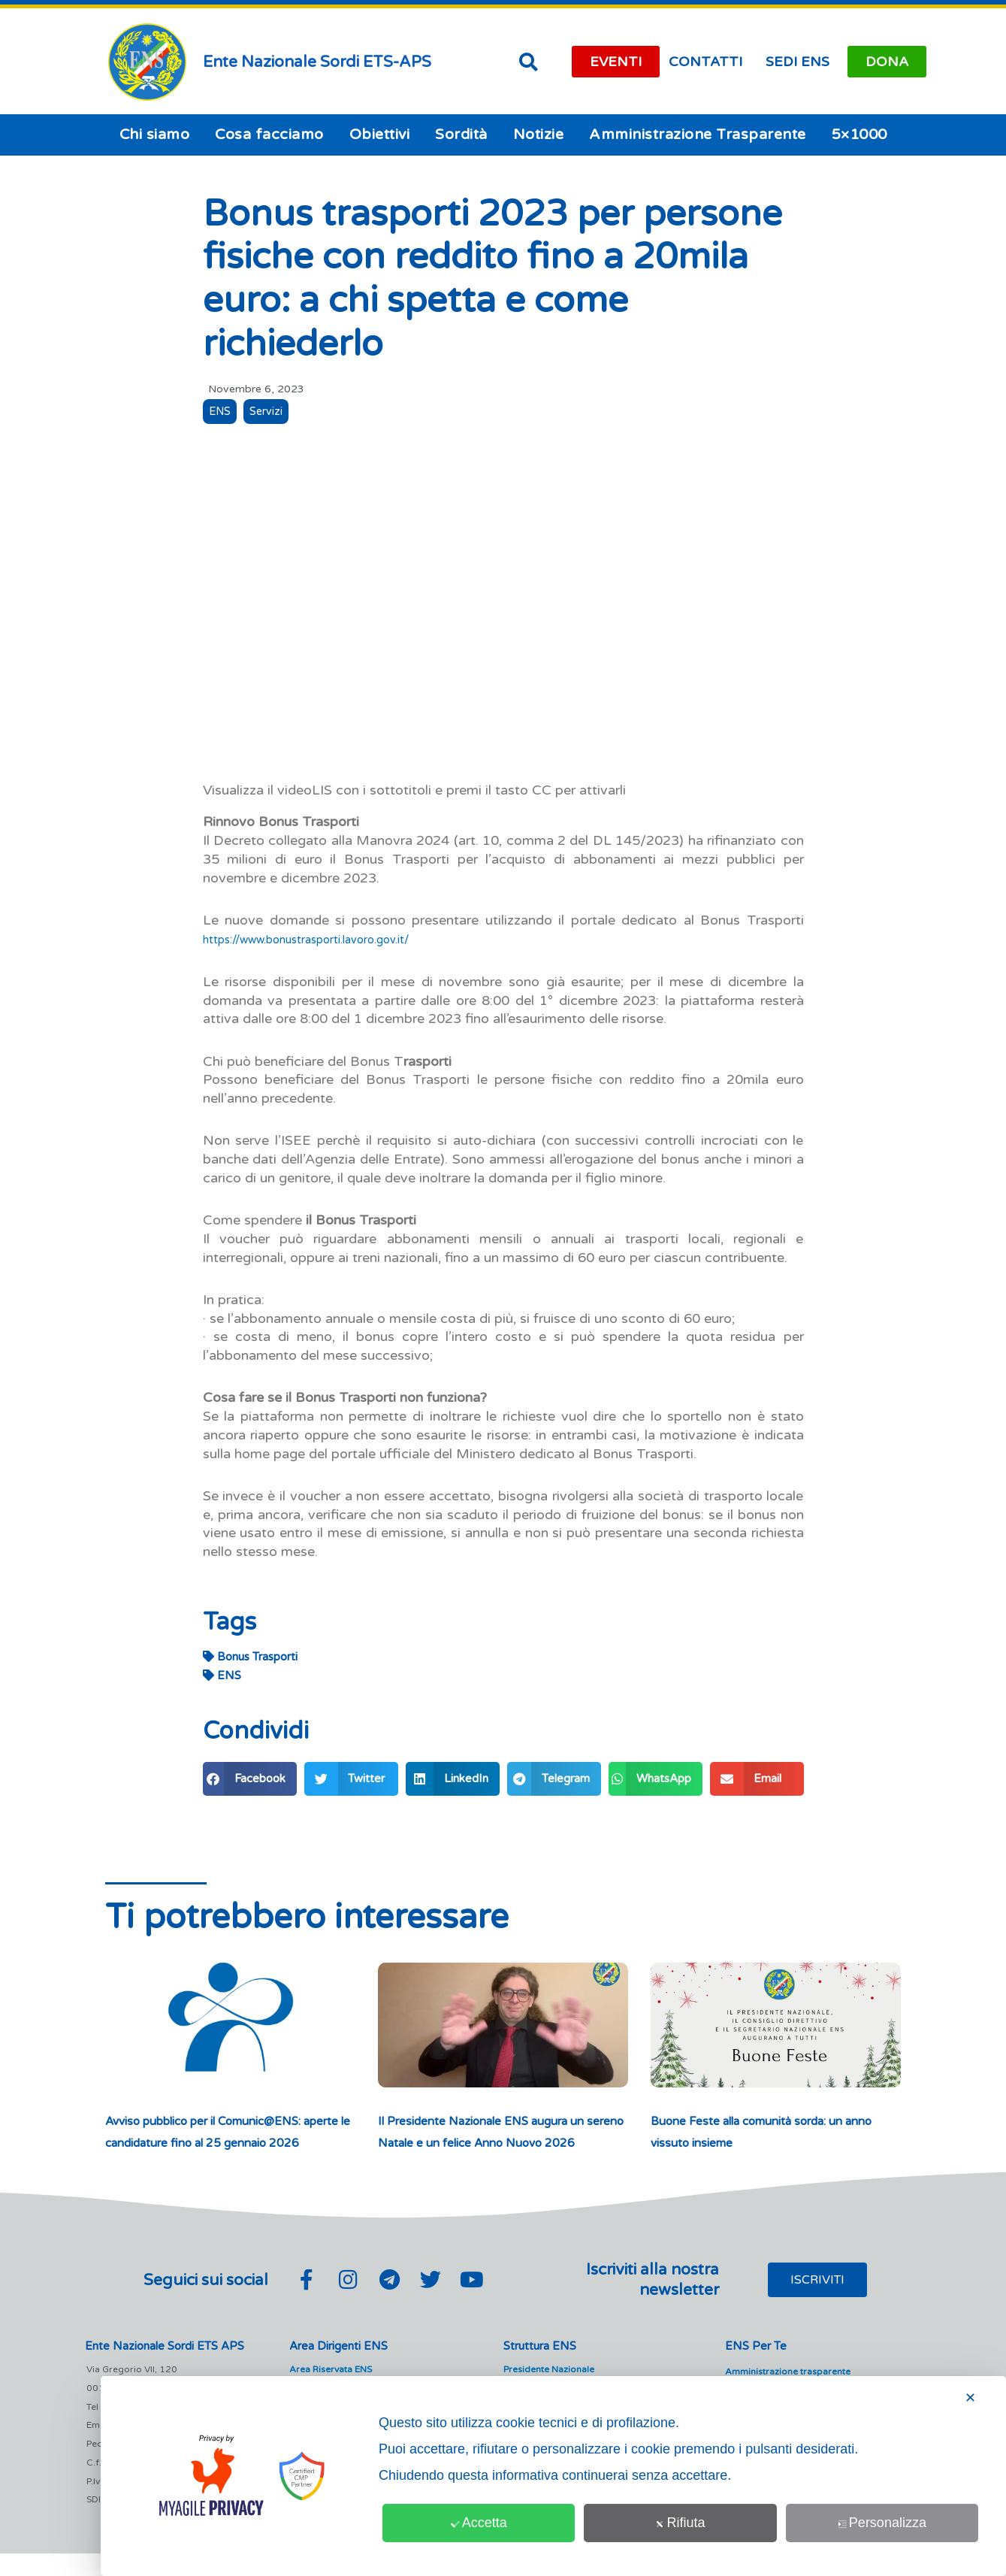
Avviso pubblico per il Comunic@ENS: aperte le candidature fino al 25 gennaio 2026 (229, 2143)
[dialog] (553, 2476)
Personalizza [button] (882, 2522)
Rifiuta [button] (680, 2522)
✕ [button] (970, 2397)
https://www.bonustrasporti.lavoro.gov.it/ (331, 940)
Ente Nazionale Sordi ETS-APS (317, 62)
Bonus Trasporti (250, 1657)
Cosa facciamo (269, 135)
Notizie (538, 135)
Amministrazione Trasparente (697, 135)
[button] (529, 61)
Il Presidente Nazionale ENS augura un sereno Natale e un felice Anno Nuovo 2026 (498, 2143)
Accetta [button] (480, 2522)
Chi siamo (154, 135)
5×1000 (859, 135)
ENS (222, 412)
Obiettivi (379, 135)
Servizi (273, 412)
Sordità (461, 135)
